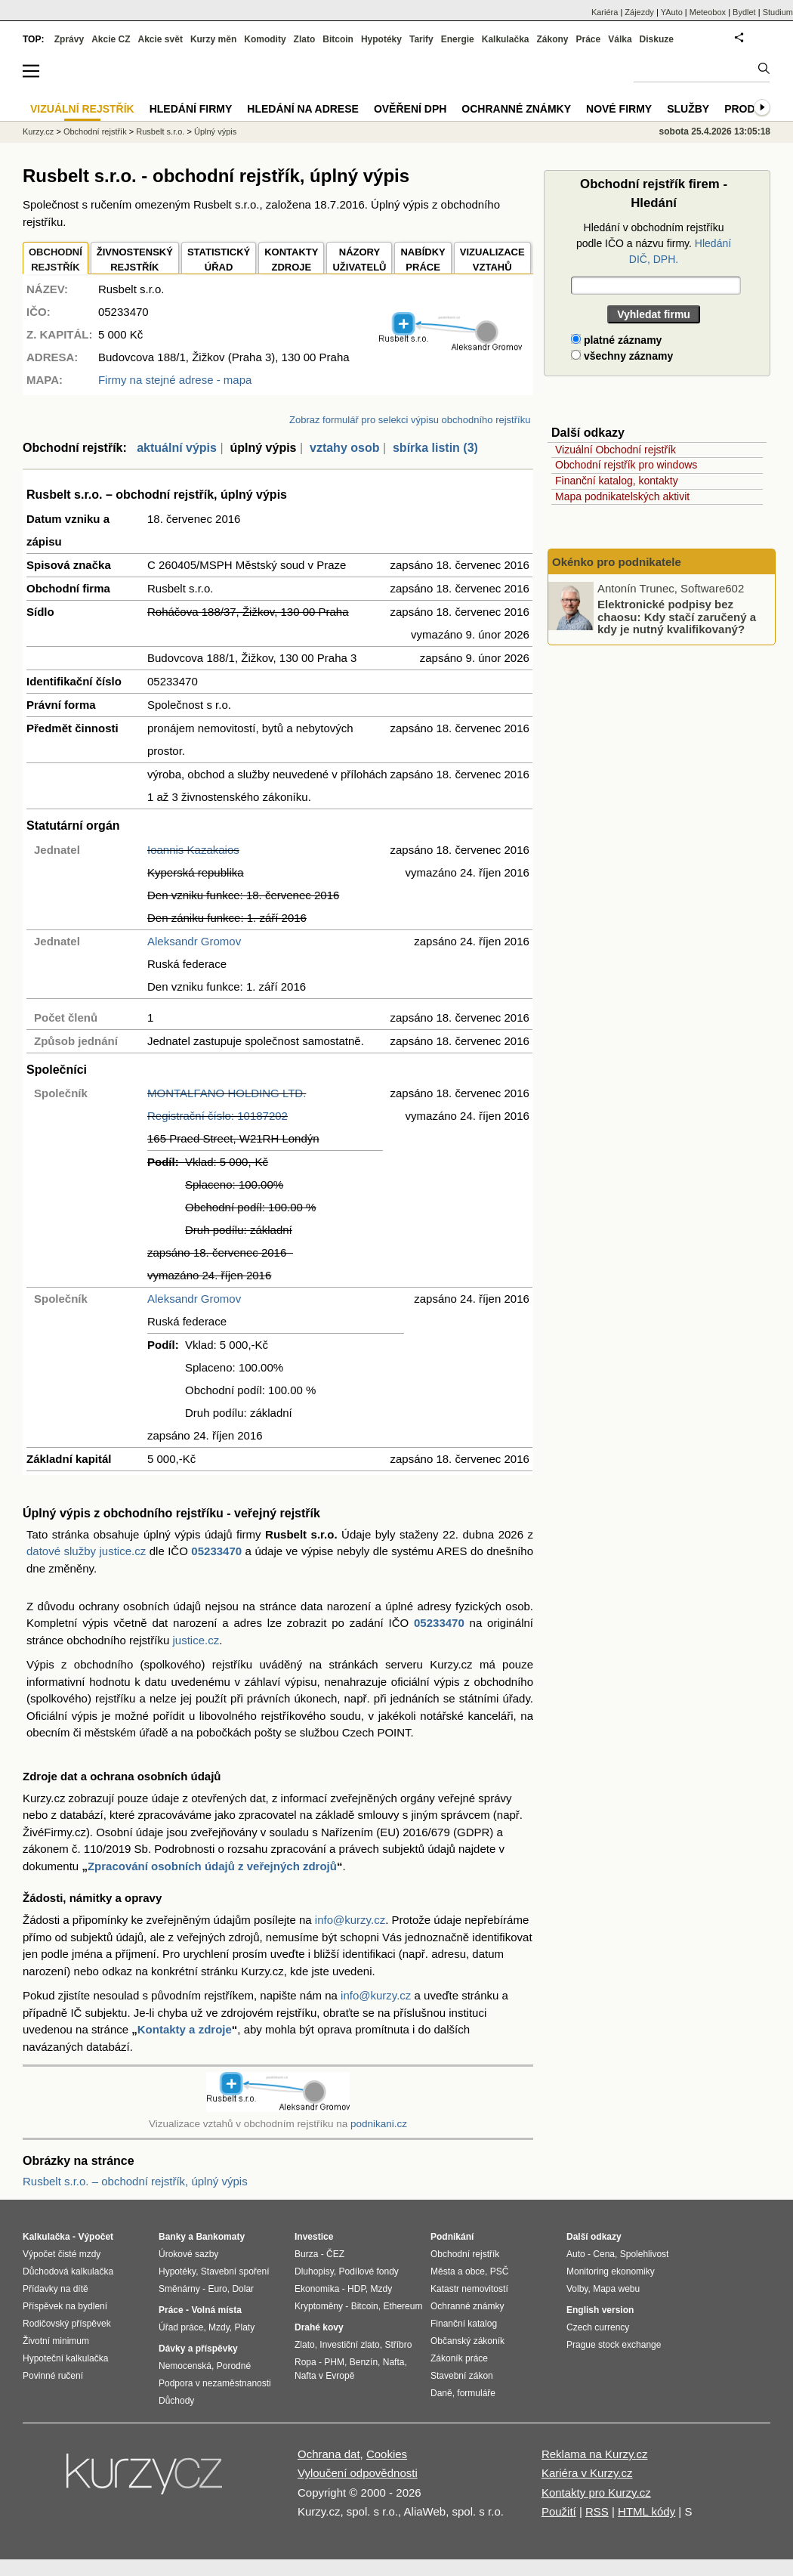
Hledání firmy (191, 109)
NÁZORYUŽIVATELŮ (359, 259)
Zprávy (69, 39)
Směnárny (179, 2289)
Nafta (394, 2362)
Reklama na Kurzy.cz (595, 2454)
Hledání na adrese (303, 109)
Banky (172, 2236)
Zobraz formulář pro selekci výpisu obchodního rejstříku (409, 419)
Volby (577, 2289)
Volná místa (216, 2310)
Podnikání (452, 2236)
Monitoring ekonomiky (610, 2271)
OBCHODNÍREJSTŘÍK (55, 259)
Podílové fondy (368, 2271)
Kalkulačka (505, 39)
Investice (314, 2236)
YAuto (672, 12)
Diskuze (657, 39)
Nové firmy (619, 109)
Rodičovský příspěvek (67, 2323)
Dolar (243, 2289)
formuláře (476, 2393)
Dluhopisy (314, 2271)
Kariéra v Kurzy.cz (587, 2472)
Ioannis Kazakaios (193, 849)
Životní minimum (56, 2341)
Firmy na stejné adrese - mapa (174, 379)
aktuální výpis (177, 447)
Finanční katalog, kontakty (616, 481)
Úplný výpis (215, 131)
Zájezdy (639, 12)
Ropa (305, 2362)
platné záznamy (616, 340)
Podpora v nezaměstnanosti (215, 2383)
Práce (588, 39)
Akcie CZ (110, 39)
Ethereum (402, 2306)
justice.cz (195, 1640)
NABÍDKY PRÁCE (422, 259)
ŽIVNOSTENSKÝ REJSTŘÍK (135, 259)
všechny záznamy (622, 356)
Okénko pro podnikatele (616, 561)
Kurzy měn (213, 39)
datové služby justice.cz (86, 1551)
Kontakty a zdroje (184, 2029)
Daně (441, 2393)
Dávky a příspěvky (198, 2348)
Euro (217, 2289)
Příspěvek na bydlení (65, 2306)
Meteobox (708, 12)
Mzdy (219, 2327)
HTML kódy (646, 2511)
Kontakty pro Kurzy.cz (596, 2492)
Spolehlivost (644, 2254)
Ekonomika (317, 2289)
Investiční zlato (349, 2344)
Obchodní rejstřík (95, 131)
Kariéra (604, 12)
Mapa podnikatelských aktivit (622, 496)
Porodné (234, 2366)
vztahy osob (344, 447)
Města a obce (457, 2271)
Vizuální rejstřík (82, 109)
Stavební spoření (235, 2271)
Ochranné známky (516, 109)
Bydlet (744, 12)
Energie (457, 39)
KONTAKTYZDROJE (291, 259)
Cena (604, 2254)
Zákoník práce (459, 2358)
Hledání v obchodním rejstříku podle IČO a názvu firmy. (653, 243)
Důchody (176, 2400)
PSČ (499, 2271)
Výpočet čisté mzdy (61, 2254)
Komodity (264, 39)
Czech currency (597, 2327)
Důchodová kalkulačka (68, 2271)
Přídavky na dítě (55, 2289)
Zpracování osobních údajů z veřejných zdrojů (212, 1866)
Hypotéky (381, 39)
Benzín (364, 2362)
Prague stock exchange (613, 2344)
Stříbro (398, 2344)
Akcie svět (160, 39)
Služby (688, 109)
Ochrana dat (329, 2454)
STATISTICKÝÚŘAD (218, 259)
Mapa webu (616, 2289)
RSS (597, 2511)
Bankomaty (220, 2236)
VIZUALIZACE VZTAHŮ (492, 259)
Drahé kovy (319, 2327)
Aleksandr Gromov (194, 941)
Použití (559, 2511)
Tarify (421, 39)
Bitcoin (337, 39)
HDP (356, 2289)
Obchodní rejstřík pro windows (626, 465)
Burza (306, 2254)
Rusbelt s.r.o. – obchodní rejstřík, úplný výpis (135, 2181)
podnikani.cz (378, 2123)
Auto (575, 2254)
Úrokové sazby (188, 2254)
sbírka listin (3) (435, 447)
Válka (619, 39)
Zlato (305, 39)
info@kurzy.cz (350, 1919)
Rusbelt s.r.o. (160, 131)
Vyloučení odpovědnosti (358, 2472)
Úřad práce (181, 2327)
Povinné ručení (53, 2375)
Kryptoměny (319, 2306)
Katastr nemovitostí (469, 2289)
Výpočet (95, 2236)
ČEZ (335, 2254)
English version (600, 2310)
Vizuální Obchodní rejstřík (615, 450)
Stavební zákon (461, 2375)
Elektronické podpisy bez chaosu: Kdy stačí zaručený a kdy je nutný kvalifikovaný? (676, 616)
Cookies (386, 2454)
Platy (245, 2327)
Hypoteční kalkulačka (65, 2358)
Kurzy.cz (38, 131)
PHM (334, 2362)
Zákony (552, 39)
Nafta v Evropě (324, 2375)
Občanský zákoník (467, 2341)
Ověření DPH (410, 109)
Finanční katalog (463, 2323)
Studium (778, 12)
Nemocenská (185, 2366)
